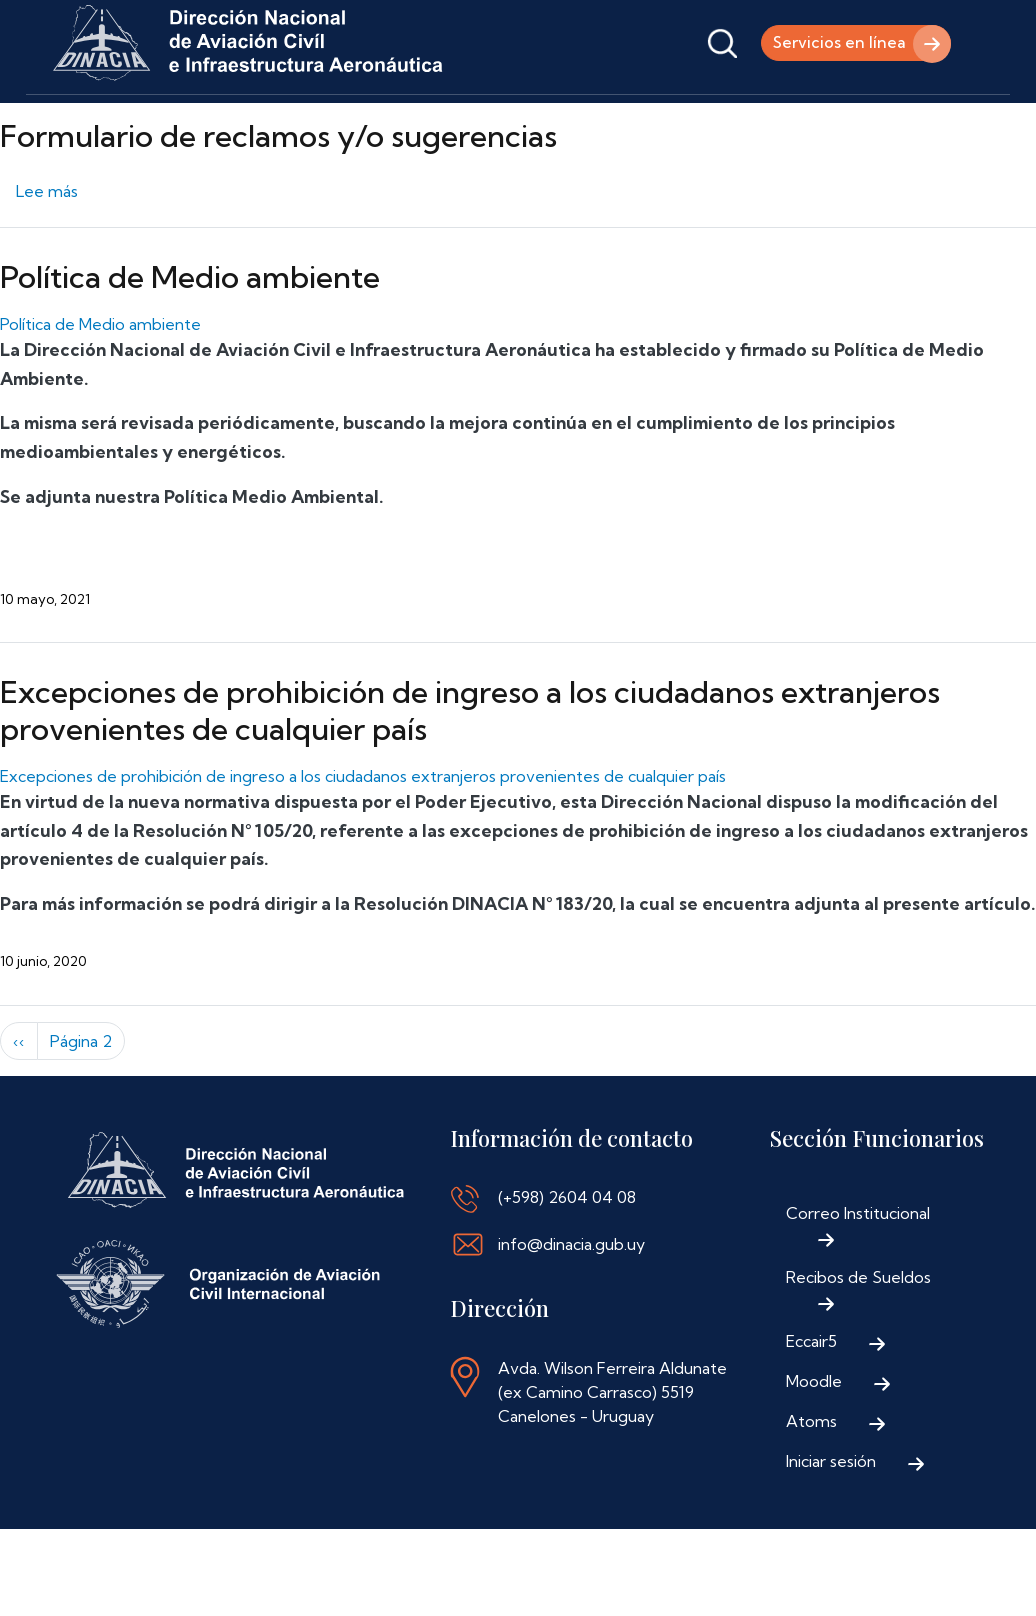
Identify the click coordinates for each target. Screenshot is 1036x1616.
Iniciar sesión (831, 1519)
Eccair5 (811, 1399)
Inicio (78, 122)
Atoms (811, 1479)
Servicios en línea (835, 43)
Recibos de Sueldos (858, 1335)
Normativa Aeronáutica (544, 122)
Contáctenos (715, 122)
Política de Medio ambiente (190, 335)
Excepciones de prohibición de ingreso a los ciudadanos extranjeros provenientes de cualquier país (470, 768)
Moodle (814, 1439)
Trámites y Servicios (346, 122)
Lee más (47, 249)
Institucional (186, 122)
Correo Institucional (858, 1271)
